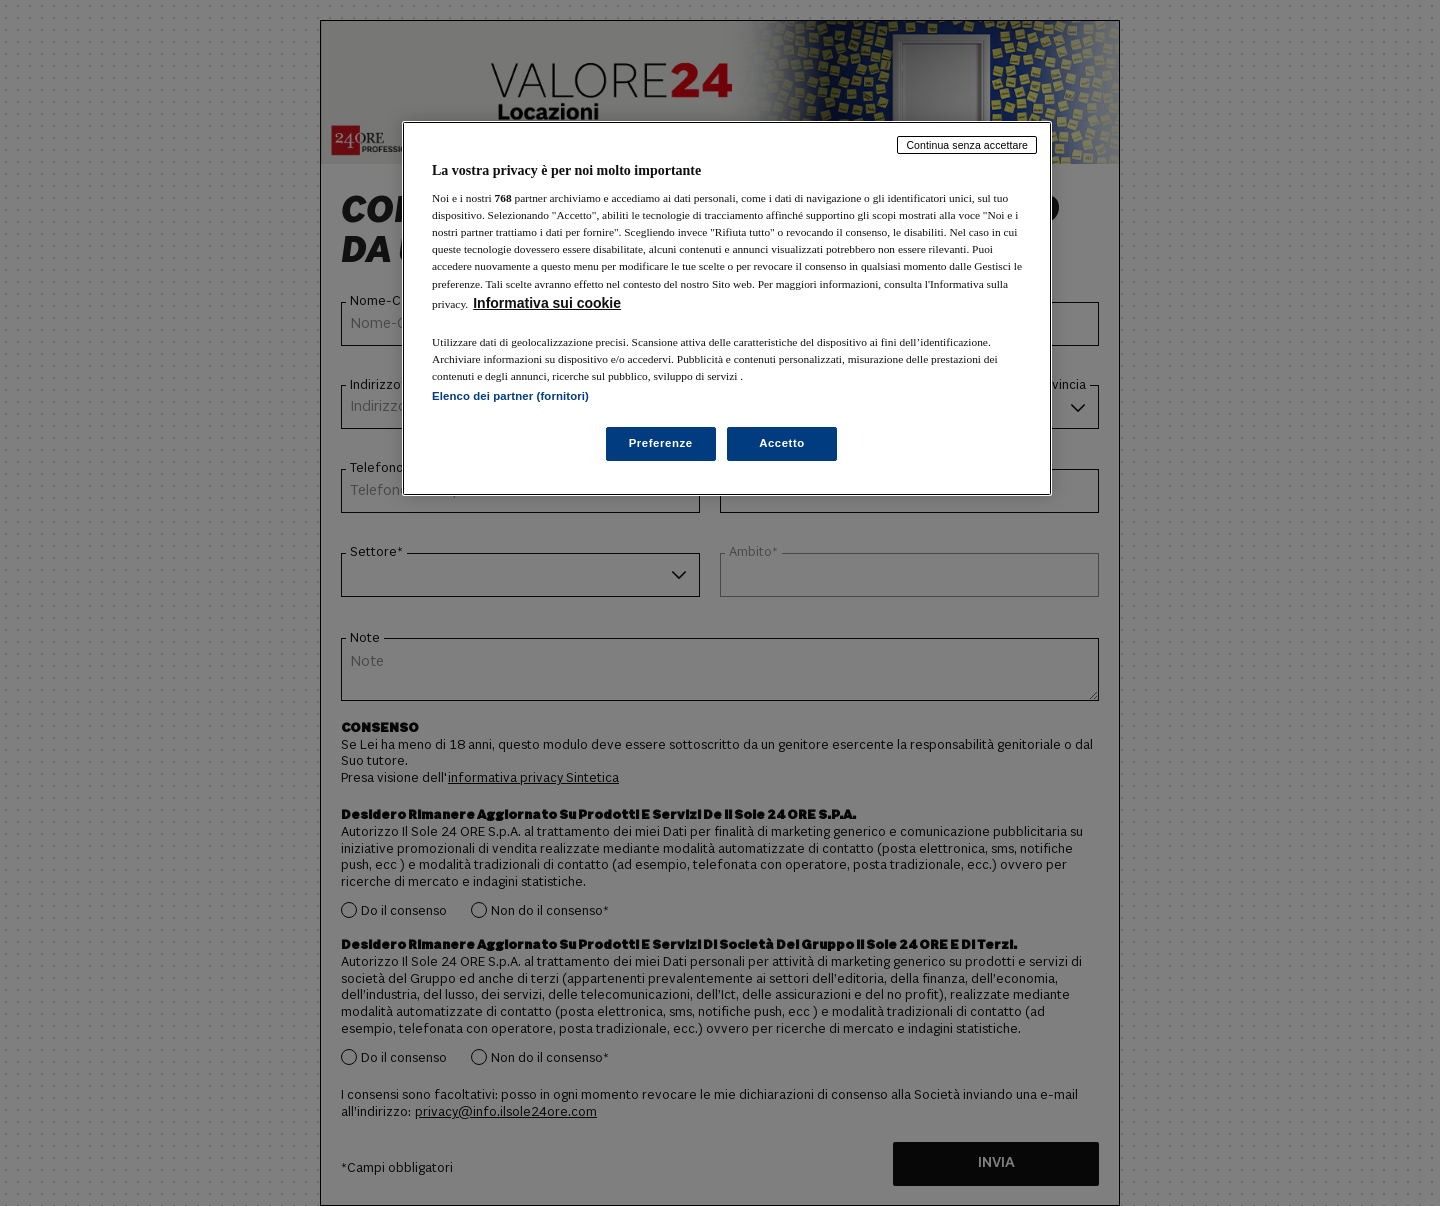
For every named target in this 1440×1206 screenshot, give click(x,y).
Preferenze (661, 443)
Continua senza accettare (967, 145)
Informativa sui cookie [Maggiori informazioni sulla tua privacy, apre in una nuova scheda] (547, 303)
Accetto (782, 443)
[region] (727, 308)
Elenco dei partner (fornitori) (510, 396)
